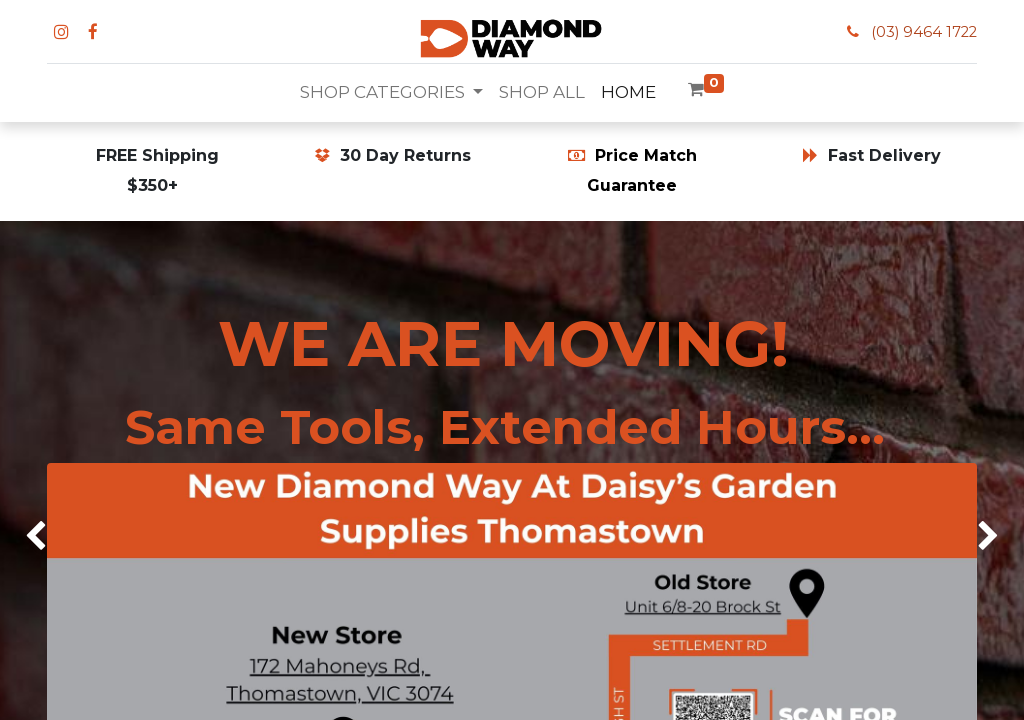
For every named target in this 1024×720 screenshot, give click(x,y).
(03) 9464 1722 (924, 32)
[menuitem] (542, 93)
